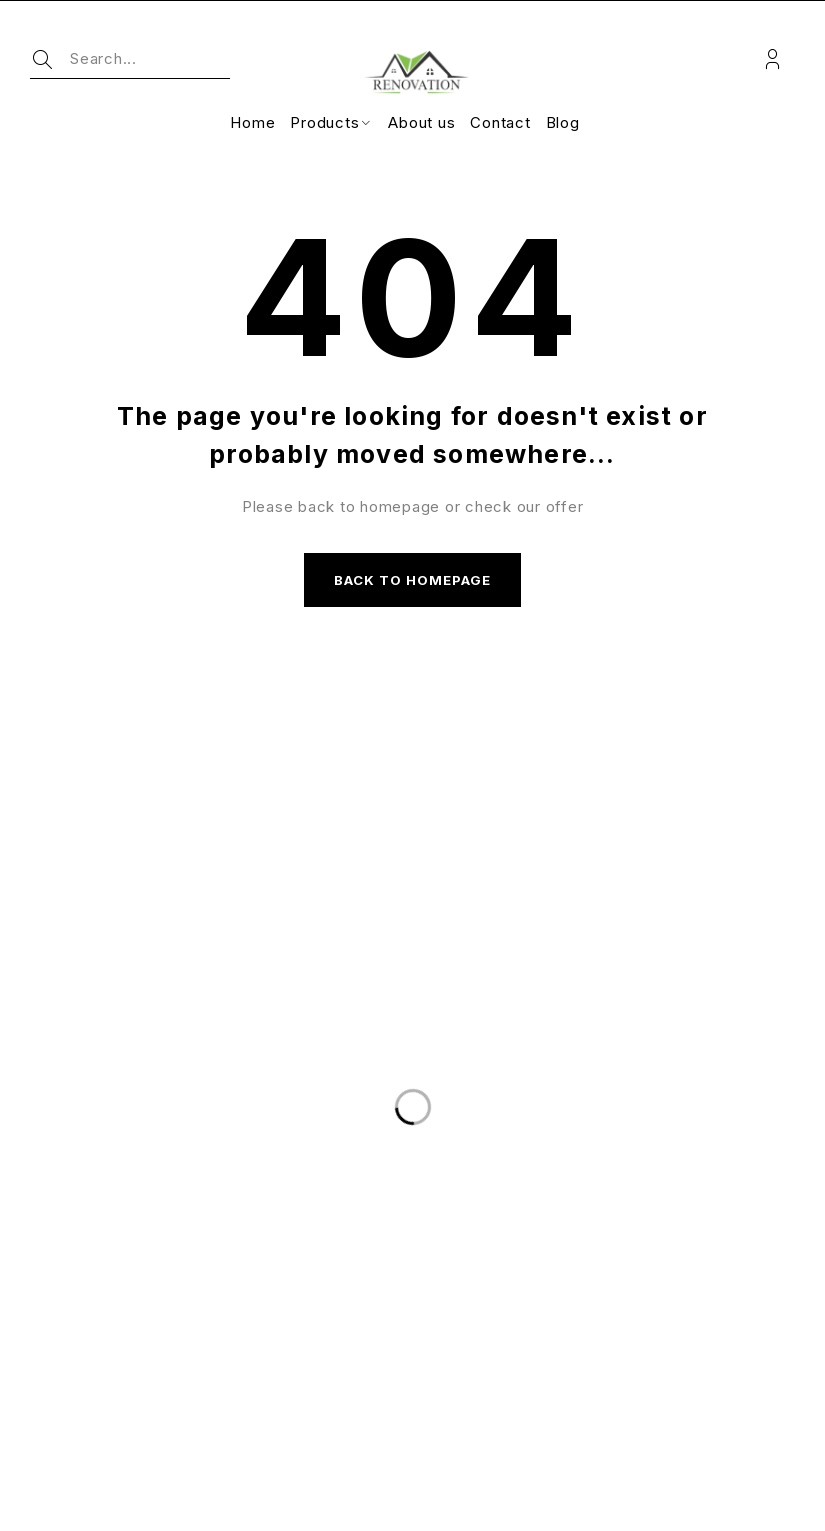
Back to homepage (413, 582)
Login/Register (772, 59)
